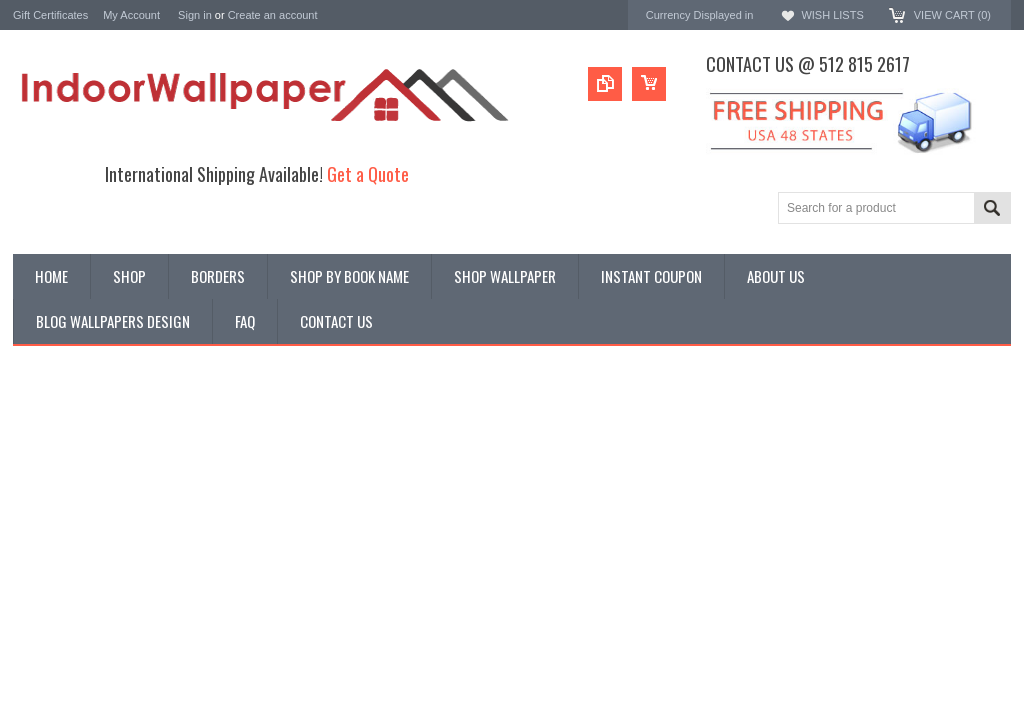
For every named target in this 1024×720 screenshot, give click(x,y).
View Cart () (952, 15)
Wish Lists (832, 15)
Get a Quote (368, 173)
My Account (131, 15)
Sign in (195, 15)
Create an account (273, 15)
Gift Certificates (50, 15)
